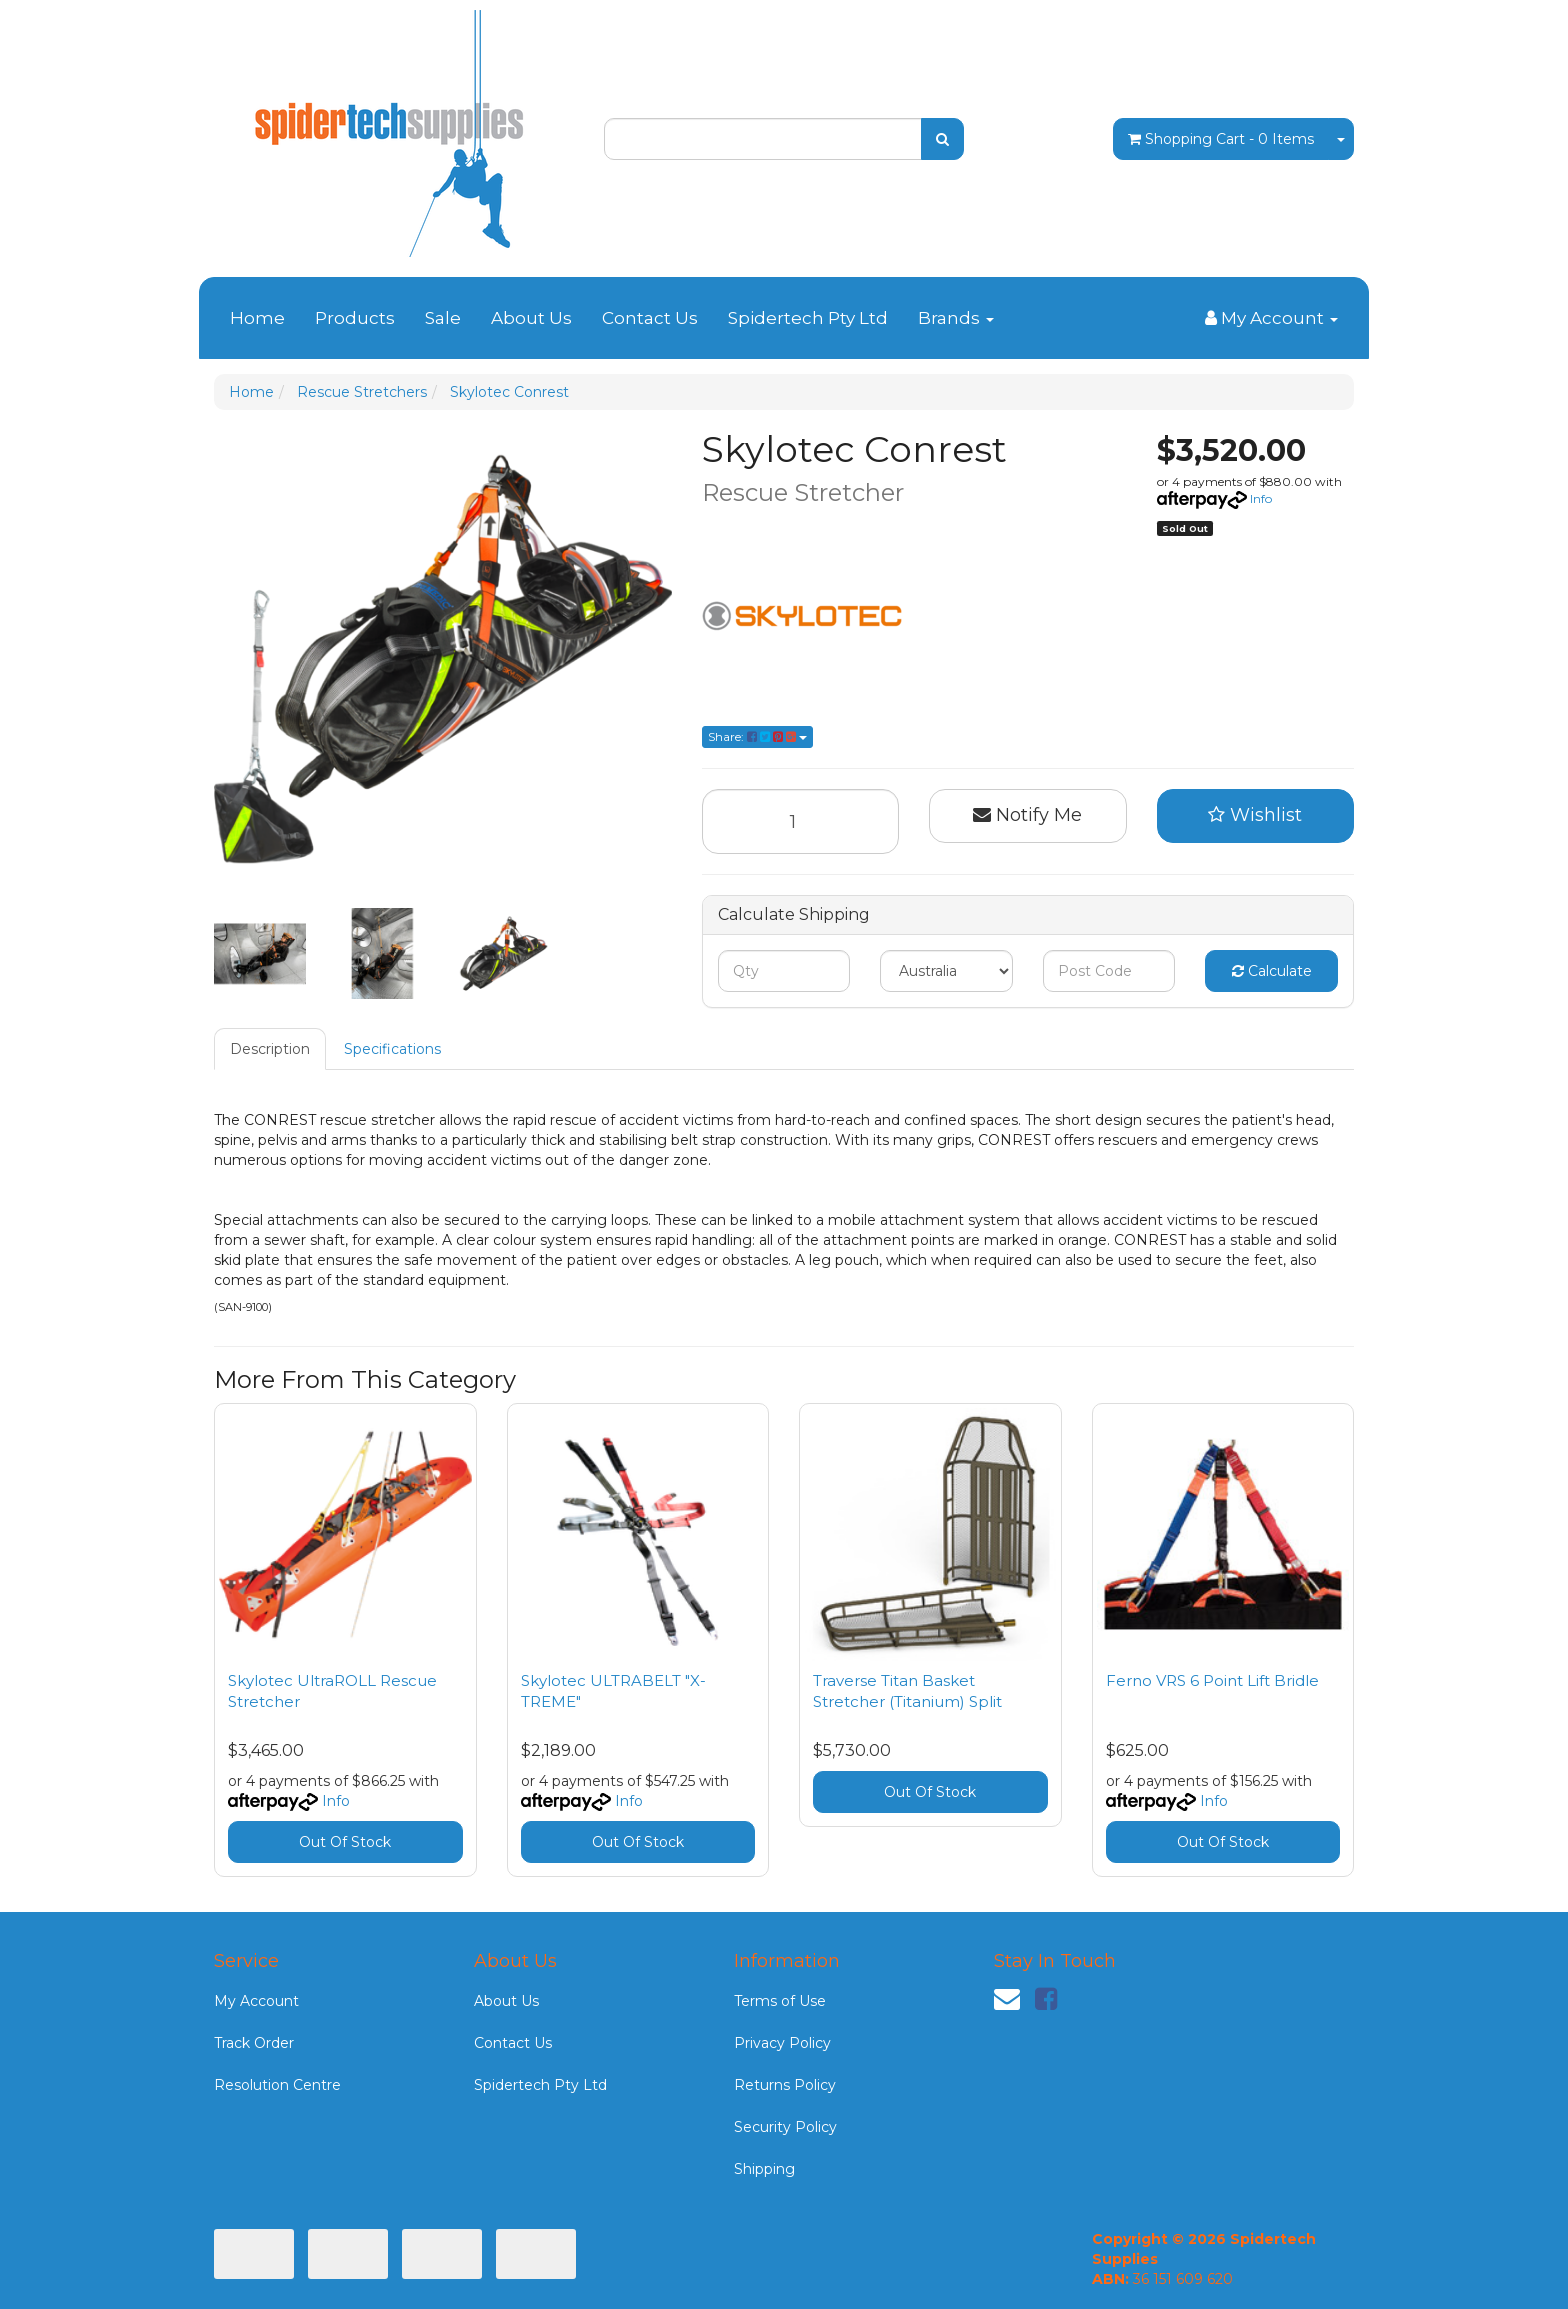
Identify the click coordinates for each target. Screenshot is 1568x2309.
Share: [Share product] (757, 736)
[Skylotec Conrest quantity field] (801, 821)
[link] (1046, 1999)
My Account (256, 2001)
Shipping (764, 2169)
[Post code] (1109, 971)
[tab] (271, 1049)
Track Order (254, 2043)
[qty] (784, 971)
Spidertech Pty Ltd (808, 318)
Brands (956, 318)
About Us (531, 318)
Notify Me (1027, 815)
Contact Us (650, 318)
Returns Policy (785, 2085)
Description (270, 1049)
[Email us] (1007, 1999)
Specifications (392, 1049)
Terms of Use (780, 2001)
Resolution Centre (277, 2085)
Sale (443, 318)
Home (257, 318)
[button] (1256, 816)
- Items (1221, 139)
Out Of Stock (345, 1842)
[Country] (946, 971)
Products (355, 318)
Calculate (1272, 971)
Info (1261, 498)
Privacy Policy (782, 2043)
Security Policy (785, 2127)
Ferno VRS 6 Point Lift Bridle (1212, 1680)
